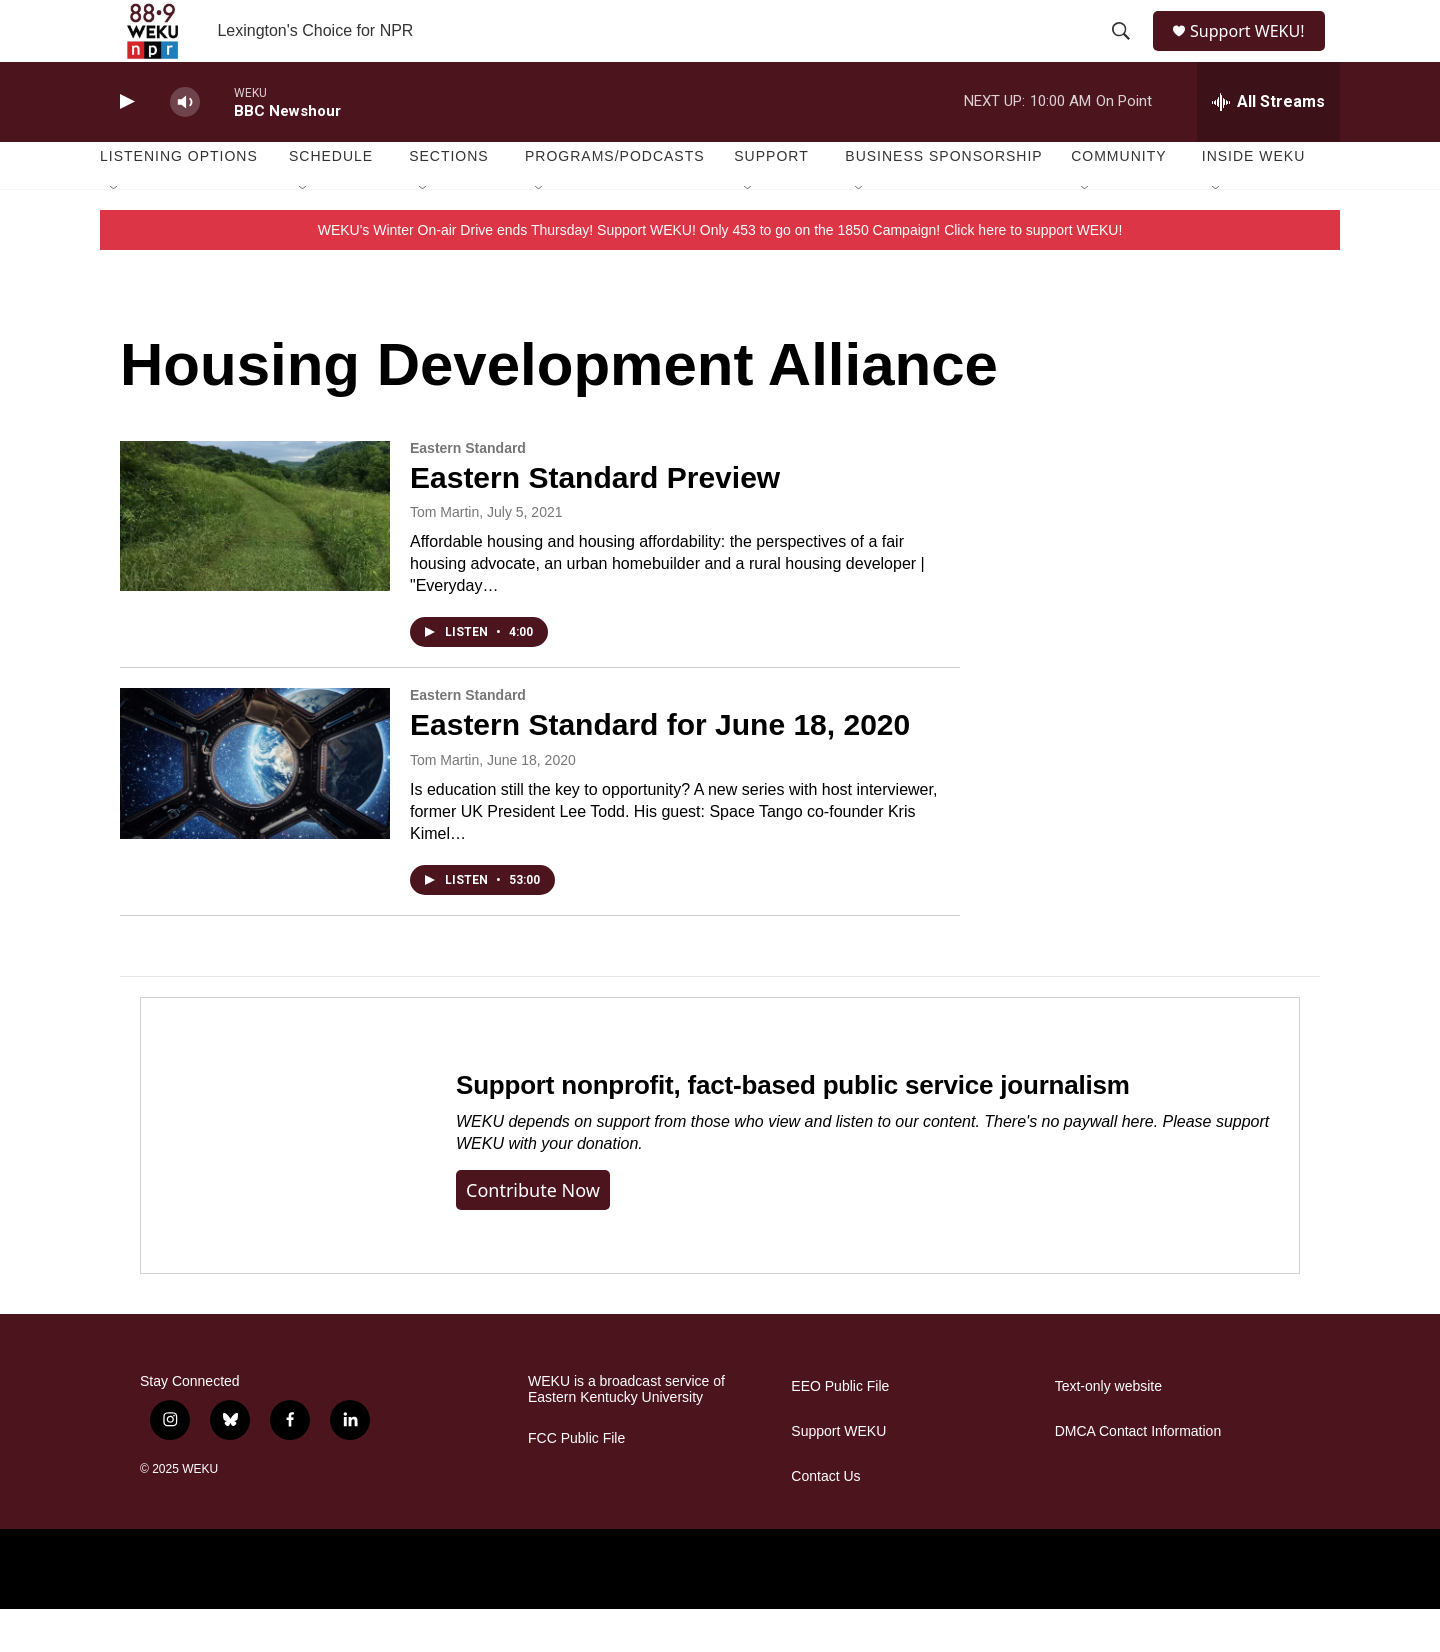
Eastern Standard (468, 491)
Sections (449, 200)
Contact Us (825, 1519)
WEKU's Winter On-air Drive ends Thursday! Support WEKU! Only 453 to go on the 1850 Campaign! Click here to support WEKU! (720, 273)
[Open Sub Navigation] (115, 232)
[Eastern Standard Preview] (255, 559)
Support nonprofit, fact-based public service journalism (793, 1128)
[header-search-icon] (1122, 53)
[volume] (185, 145)
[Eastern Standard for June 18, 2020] (255, 807)
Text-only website (1108, 1429)
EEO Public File (840, 1429)
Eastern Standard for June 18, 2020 (660, 767)
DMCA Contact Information (1138, 1474)
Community (1118, 200)
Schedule (331, 200)
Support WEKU (838, 1474)
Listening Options (179, 200)
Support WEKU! (1255, 52)
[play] (125, 145)
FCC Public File (576, 1481)
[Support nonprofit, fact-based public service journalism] (278, 1178)
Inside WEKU (1254, 200)
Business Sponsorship (943, 200)
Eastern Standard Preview (595, 520)
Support (771, 200)
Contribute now (533, 1233)
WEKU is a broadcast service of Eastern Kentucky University (626, 1432)
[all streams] (1268, 145)
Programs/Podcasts (615, 200)
